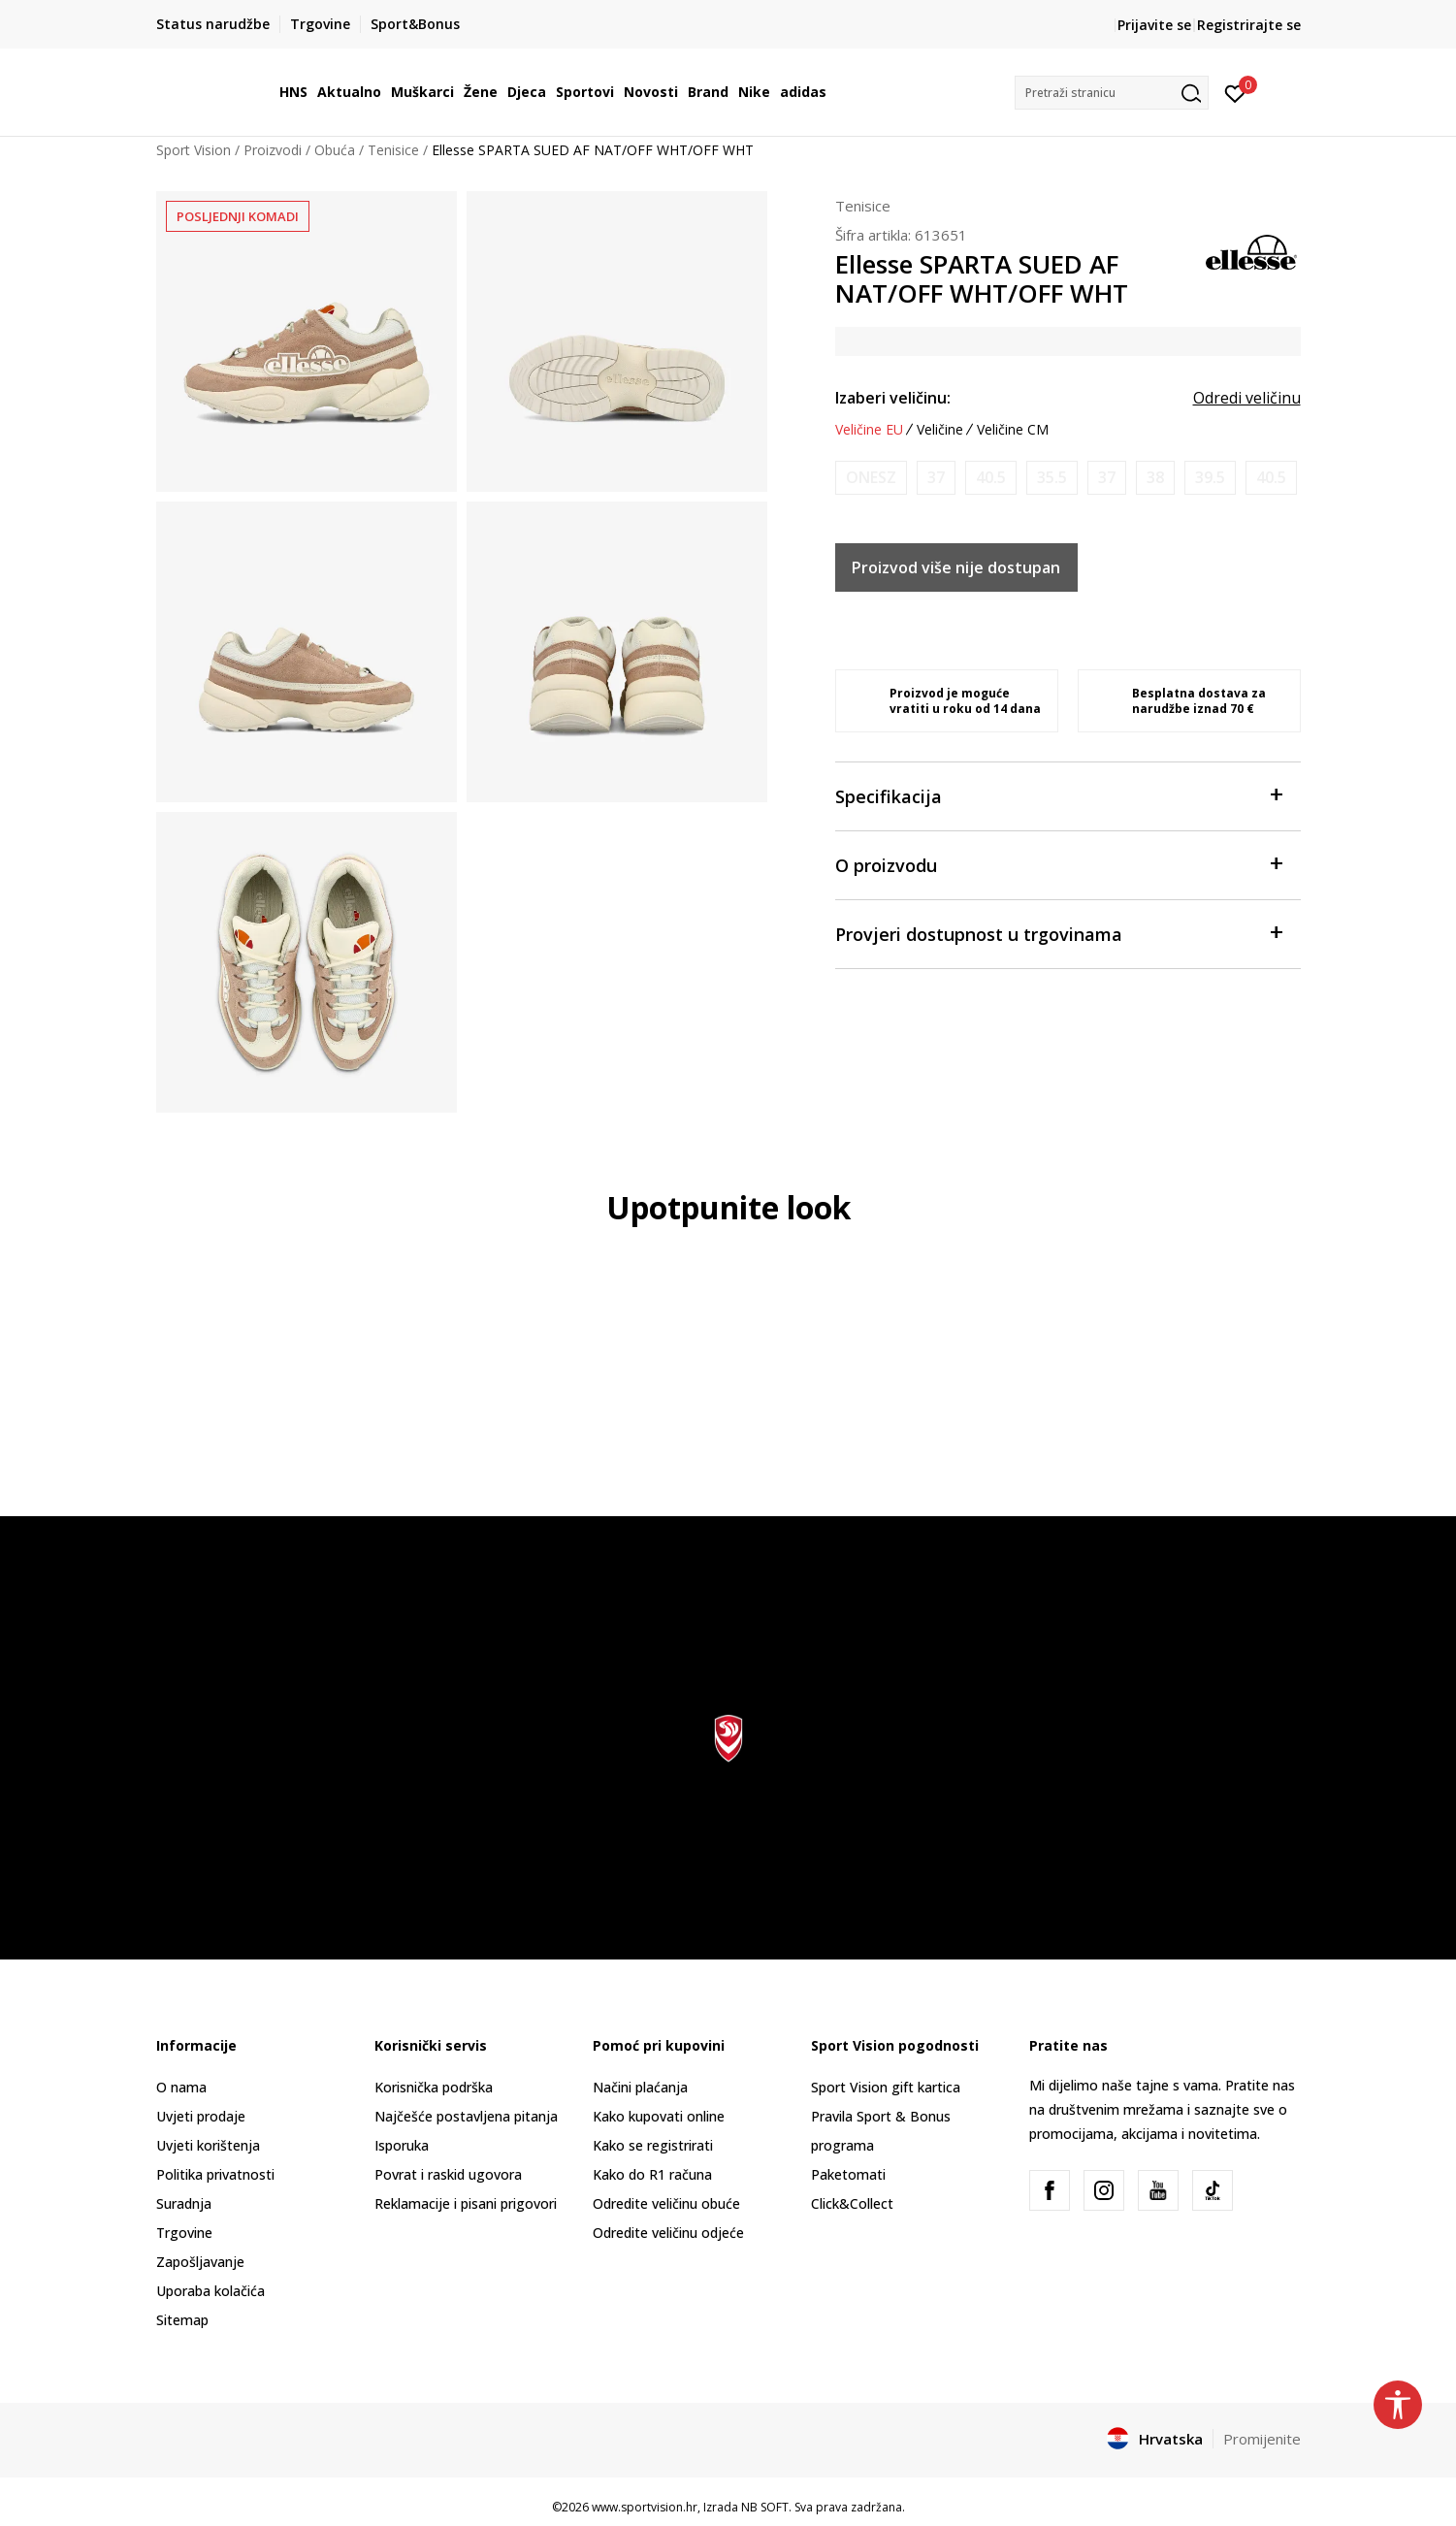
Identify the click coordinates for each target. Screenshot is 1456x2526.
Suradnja (183, 2203)
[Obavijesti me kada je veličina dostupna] (871, 478)
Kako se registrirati (653, 2145)
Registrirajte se (1249, 25)
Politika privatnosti (215, 2174)
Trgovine (184, 2232)
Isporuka (401, 2145)
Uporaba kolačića (210, 2291)
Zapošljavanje (200, 2261)
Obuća (334, 150)
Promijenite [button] (1262, 2438)
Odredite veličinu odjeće (668, 2232)
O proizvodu (1058, 864)
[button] (1112, 93)
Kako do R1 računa (652, 2174)
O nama (181, 2087)
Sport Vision (193, 150)
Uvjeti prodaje (200, 2116)
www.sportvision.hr (644, 2507)
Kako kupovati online (659, 2116)
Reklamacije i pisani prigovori (465, 2203)
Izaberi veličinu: (893, 397)
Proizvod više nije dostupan (956, 567)
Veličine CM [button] (1013, 429)
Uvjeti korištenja (208, 2145)
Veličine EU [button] (869, 429)
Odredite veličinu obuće (666, 2203)
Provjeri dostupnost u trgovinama (1058, 933)
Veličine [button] (940, 429)
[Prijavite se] (1235, 92)
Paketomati (848, 2174)
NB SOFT (765, 2507)
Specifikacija (1058, 795)
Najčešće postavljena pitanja (466, 2116)
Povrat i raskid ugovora (448, 2174)
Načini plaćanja (640, 2087)
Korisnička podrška (433, 2087)
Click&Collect (852, 2203)
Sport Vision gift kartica (885, 2087)
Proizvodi (272, 150)
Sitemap (182, 2320)
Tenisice (393, 150)
